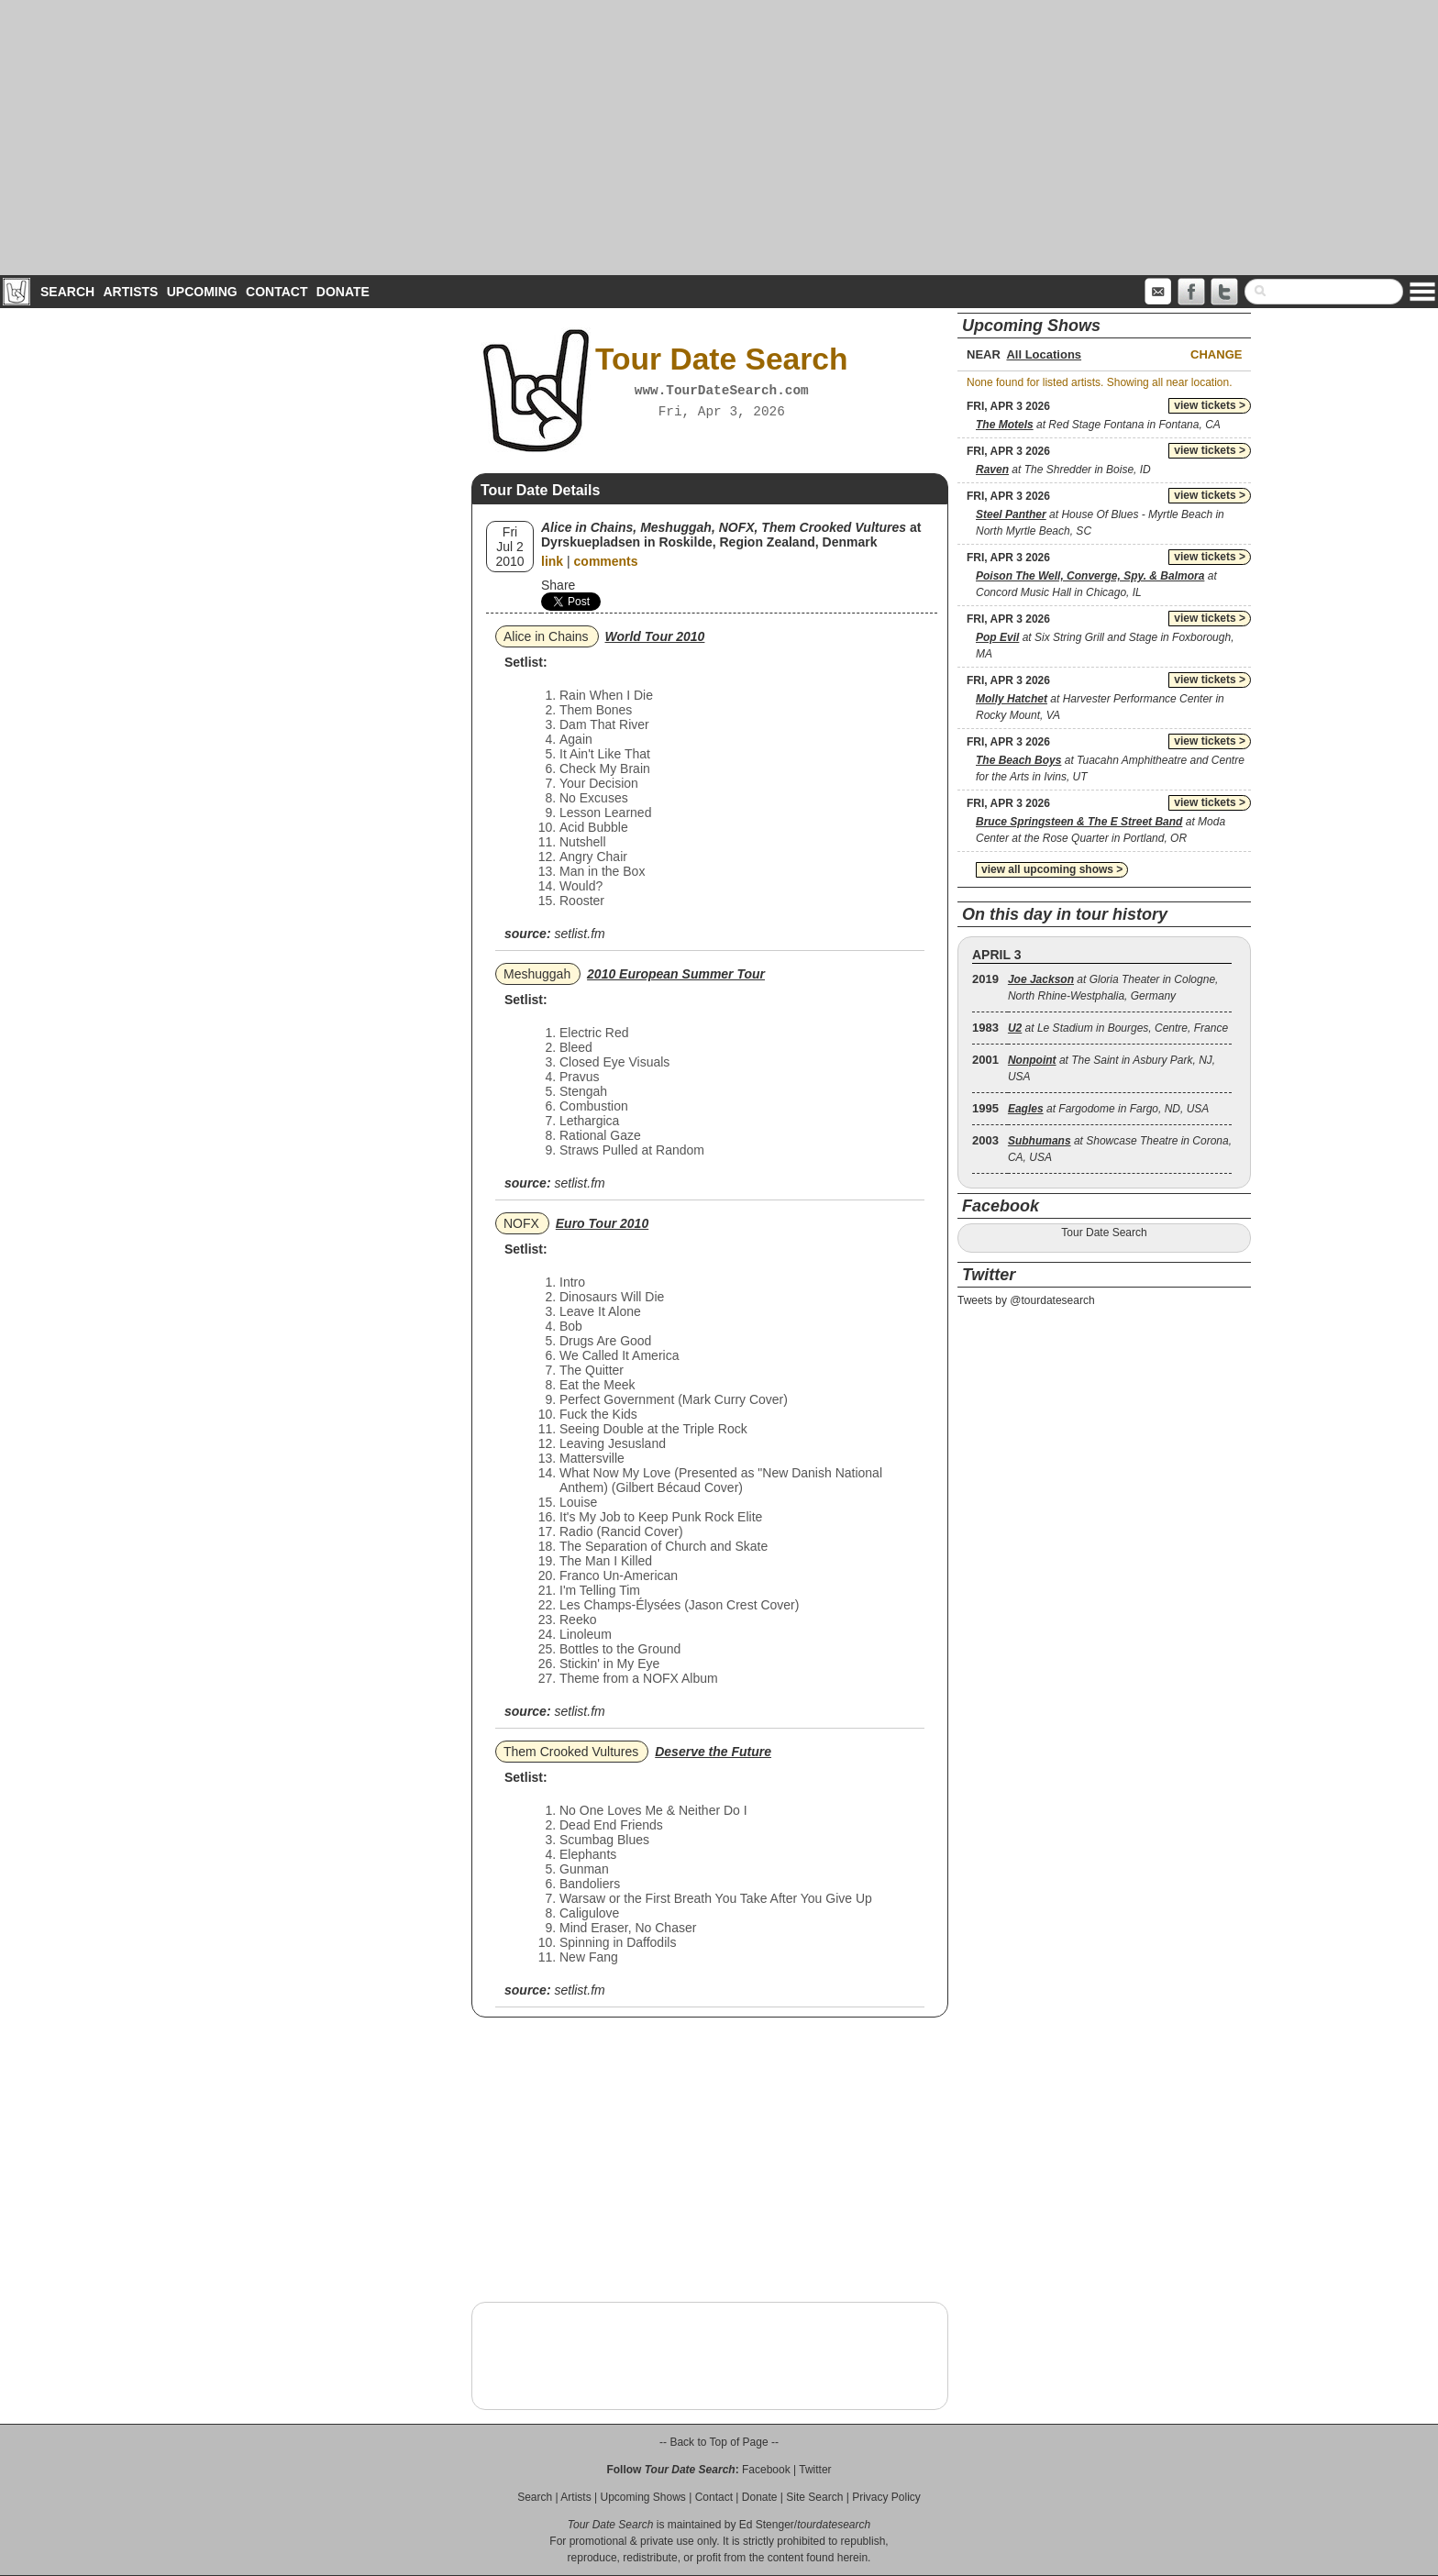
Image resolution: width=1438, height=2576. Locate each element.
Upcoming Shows (642, 2497)
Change (1216, 354)
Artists (130, 291)
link (552, 561)
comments (606, 561)
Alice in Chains (546, 636)
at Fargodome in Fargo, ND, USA (1108, 1108)
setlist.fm (579, 933)
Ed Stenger (766, 2524)
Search (67, 291)
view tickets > (1209, 405)
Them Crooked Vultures (570, 1751)
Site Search (814, 2497)
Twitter (815, 2469)
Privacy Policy (886, 2497)
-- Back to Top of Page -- (719, 2442)
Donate (343, 291)
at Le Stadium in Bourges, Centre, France (1118, 1028)
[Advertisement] (719, 137)
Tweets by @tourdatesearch (1026, 1300)
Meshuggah (536, 974)
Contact (276, 291)
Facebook (766, 2469)
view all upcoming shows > (1052, 869)
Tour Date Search (1103, 1232)
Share (558, 585)
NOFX (521, 1223)
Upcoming (202, 291)
